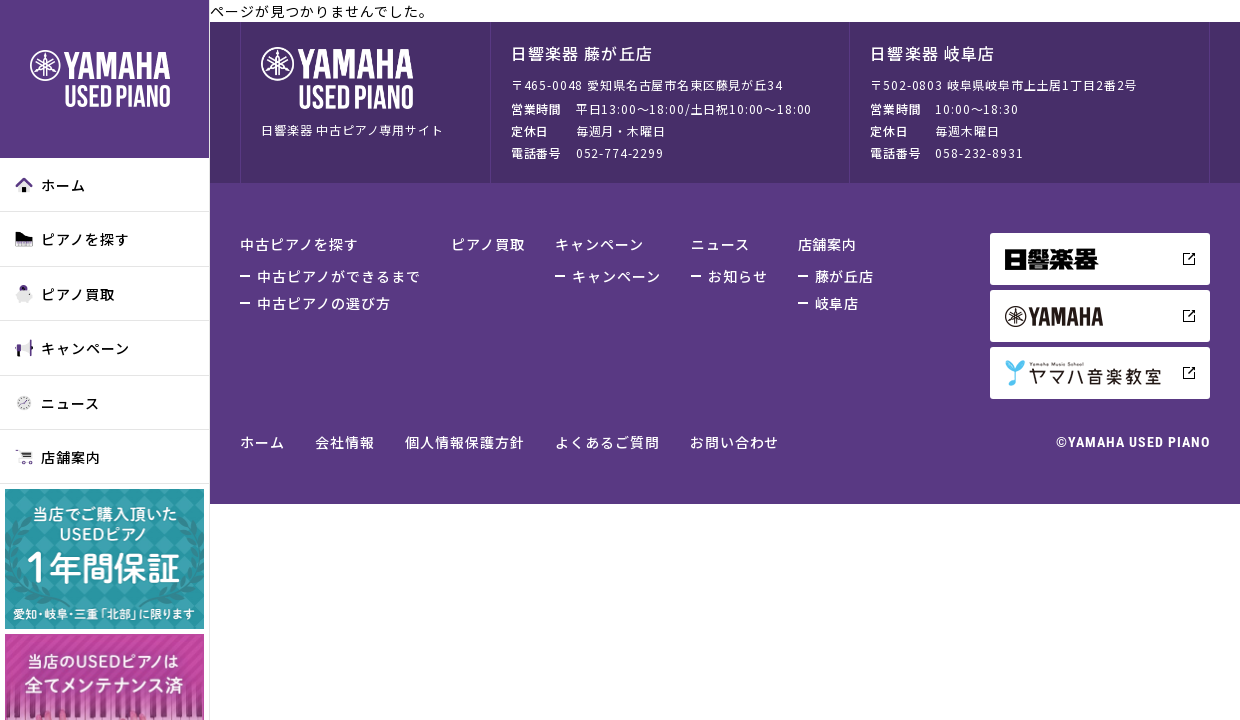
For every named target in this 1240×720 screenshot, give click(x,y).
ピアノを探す (72, 239)
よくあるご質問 (607, 442)
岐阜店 (837, 303)
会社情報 (345, 442)
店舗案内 (58, 457)
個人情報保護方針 (465, 442)
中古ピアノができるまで (339, 276)
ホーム (50, 185)
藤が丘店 (845, 276)
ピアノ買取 (65, 294)
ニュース (57, 403)
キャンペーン (72, 348)
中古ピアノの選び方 (324, 303)
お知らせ (738, 276)
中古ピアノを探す (299, 244)
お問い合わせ (735, 442)
